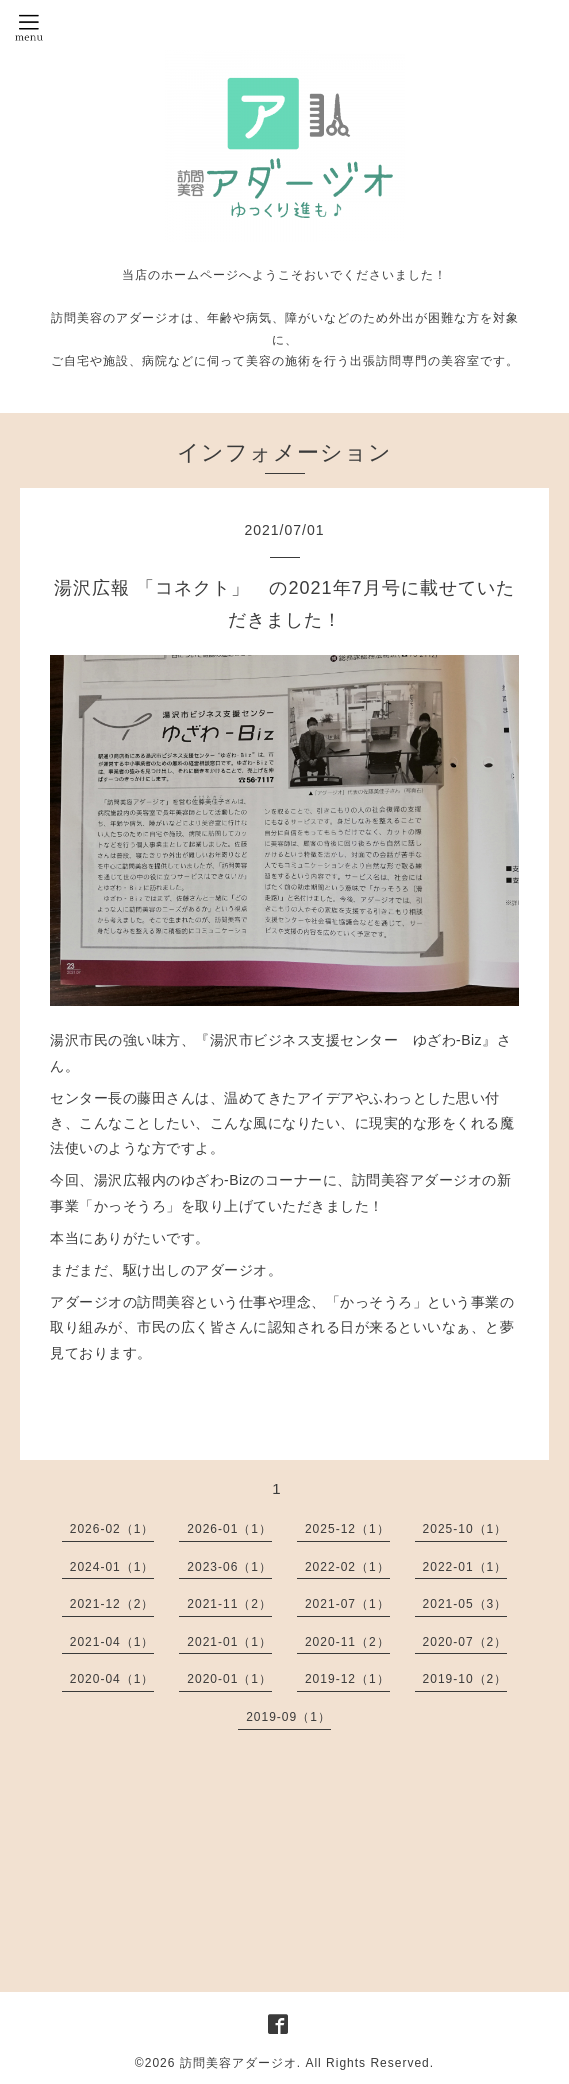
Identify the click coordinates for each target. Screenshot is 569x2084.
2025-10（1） (465, 1529)
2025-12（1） (347, 1529)
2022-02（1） (347, 1567)
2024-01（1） (112, 1567)
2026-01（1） (229, 1529)
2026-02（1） (112, 1529)
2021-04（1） (112, 1642)
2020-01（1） (229, 1679)
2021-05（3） (465, 1604)
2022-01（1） (465, 1567)
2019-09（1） (288, 1717)
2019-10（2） (465, 1679)
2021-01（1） (229, 1642)
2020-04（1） (112, 1679)
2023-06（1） (229, 1567)
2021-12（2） (112, 1604)
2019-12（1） (347, 1679)
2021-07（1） (347, 1604)
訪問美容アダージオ (238, 2063)
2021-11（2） (229, 1604)
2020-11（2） (347, 1642)
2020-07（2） (465, 1642)
